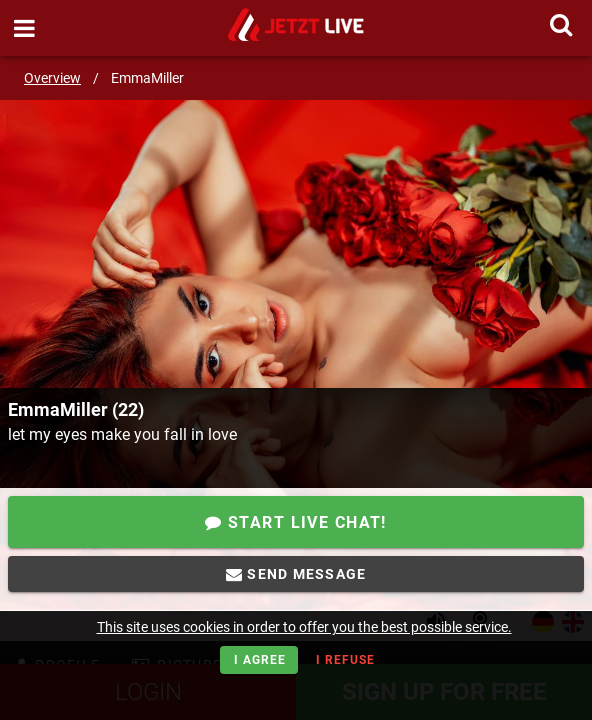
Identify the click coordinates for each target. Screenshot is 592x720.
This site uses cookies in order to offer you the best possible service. (304, 627)
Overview (52, 78)
